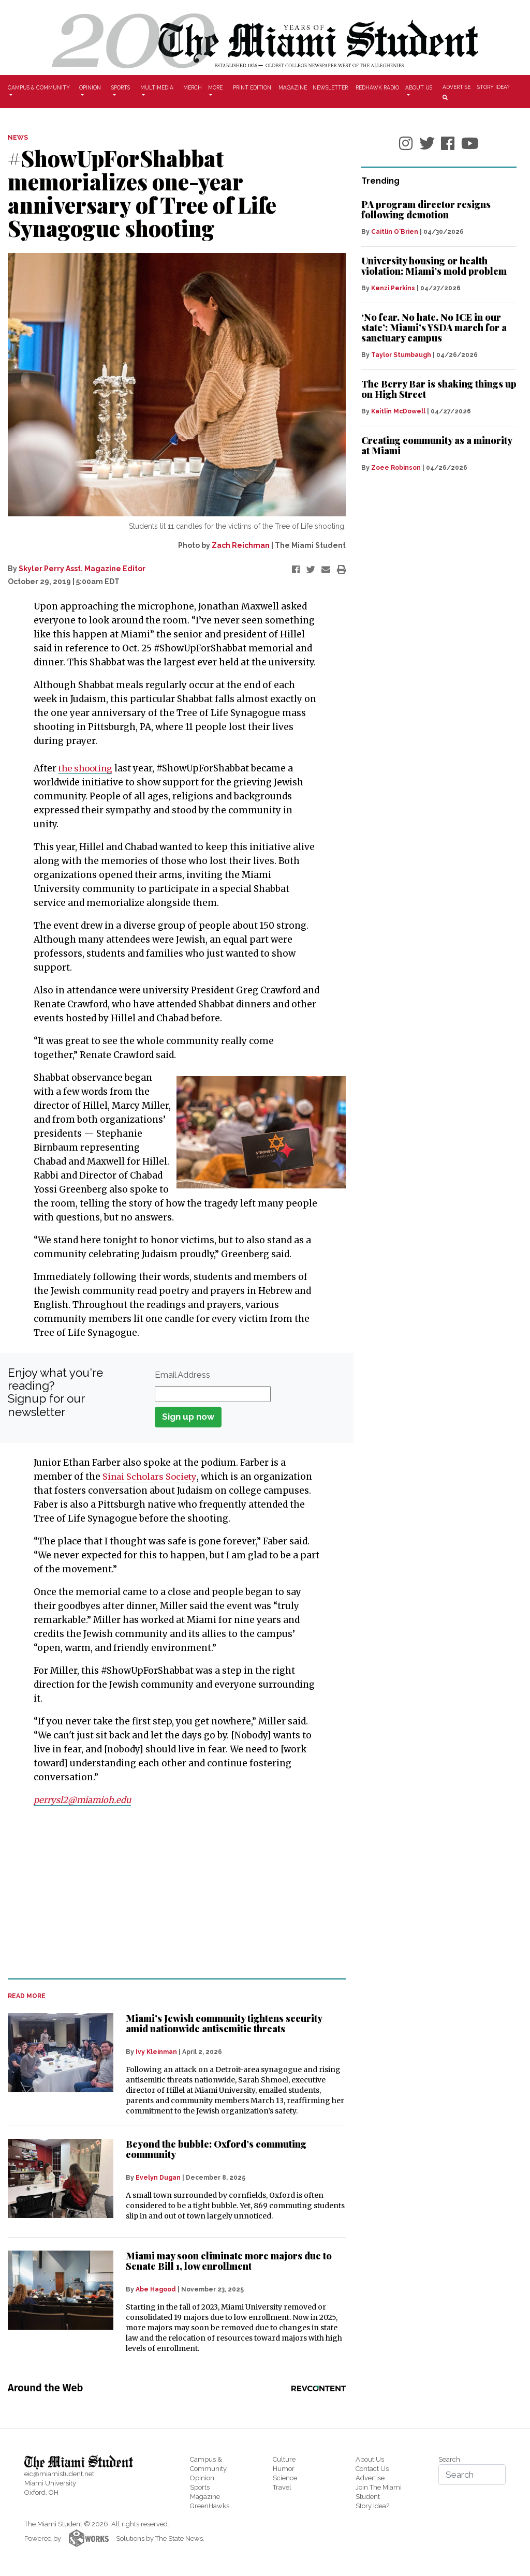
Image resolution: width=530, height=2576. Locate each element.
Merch (192, 87)
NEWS (18, 137)
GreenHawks (209, 2506)
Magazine (292, 87)
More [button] (215, 87)
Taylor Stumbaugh (401, 355)
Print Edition (252, 87)
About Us (370, 2459)
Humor (284, 2469)
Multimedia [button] (156, 87)
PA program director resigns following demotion (426, 209)
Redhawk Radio (377, 87)
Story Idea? (493, 87)
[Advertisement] (170, 1893)
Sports (200, 2487)
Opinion (202, 2478)
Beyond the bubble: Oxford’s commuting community (216, 2149)
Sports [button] (120, 87)
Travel (282, 2487)
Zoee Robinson (396, 467)
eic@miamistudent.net (59, 2474)
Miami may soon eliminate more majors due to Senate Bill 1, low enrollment (229, 2261)
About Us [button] (418, 87)
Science (285, 2478)
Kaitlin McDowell (398, 411)
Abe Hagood (156, 2289)
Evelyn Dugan (158, 2177)
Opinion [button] (90, 87)
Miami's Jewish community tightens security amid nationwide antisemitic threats (224, 2023)
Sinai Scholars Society (151, 1476)
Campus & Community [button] (39, 87)
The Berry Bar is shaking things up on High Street (439, 389)
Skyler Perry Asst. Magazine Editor (82, 568)
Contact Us (372, 2469)
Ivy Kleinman (156, 2052)
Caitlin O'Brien (394, 231)
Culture (284, 2459)
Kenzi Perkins (393, 288)
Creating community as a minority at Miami (436, 445)
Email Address (182, 1374)
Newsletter (330, 87)
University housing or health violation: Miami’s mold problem (434, 266)
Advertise (456, 87)
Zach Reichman (241, 545)
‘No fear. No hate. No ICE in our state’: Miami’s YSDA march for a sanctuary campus (434, 327)
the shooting (87, 768)
